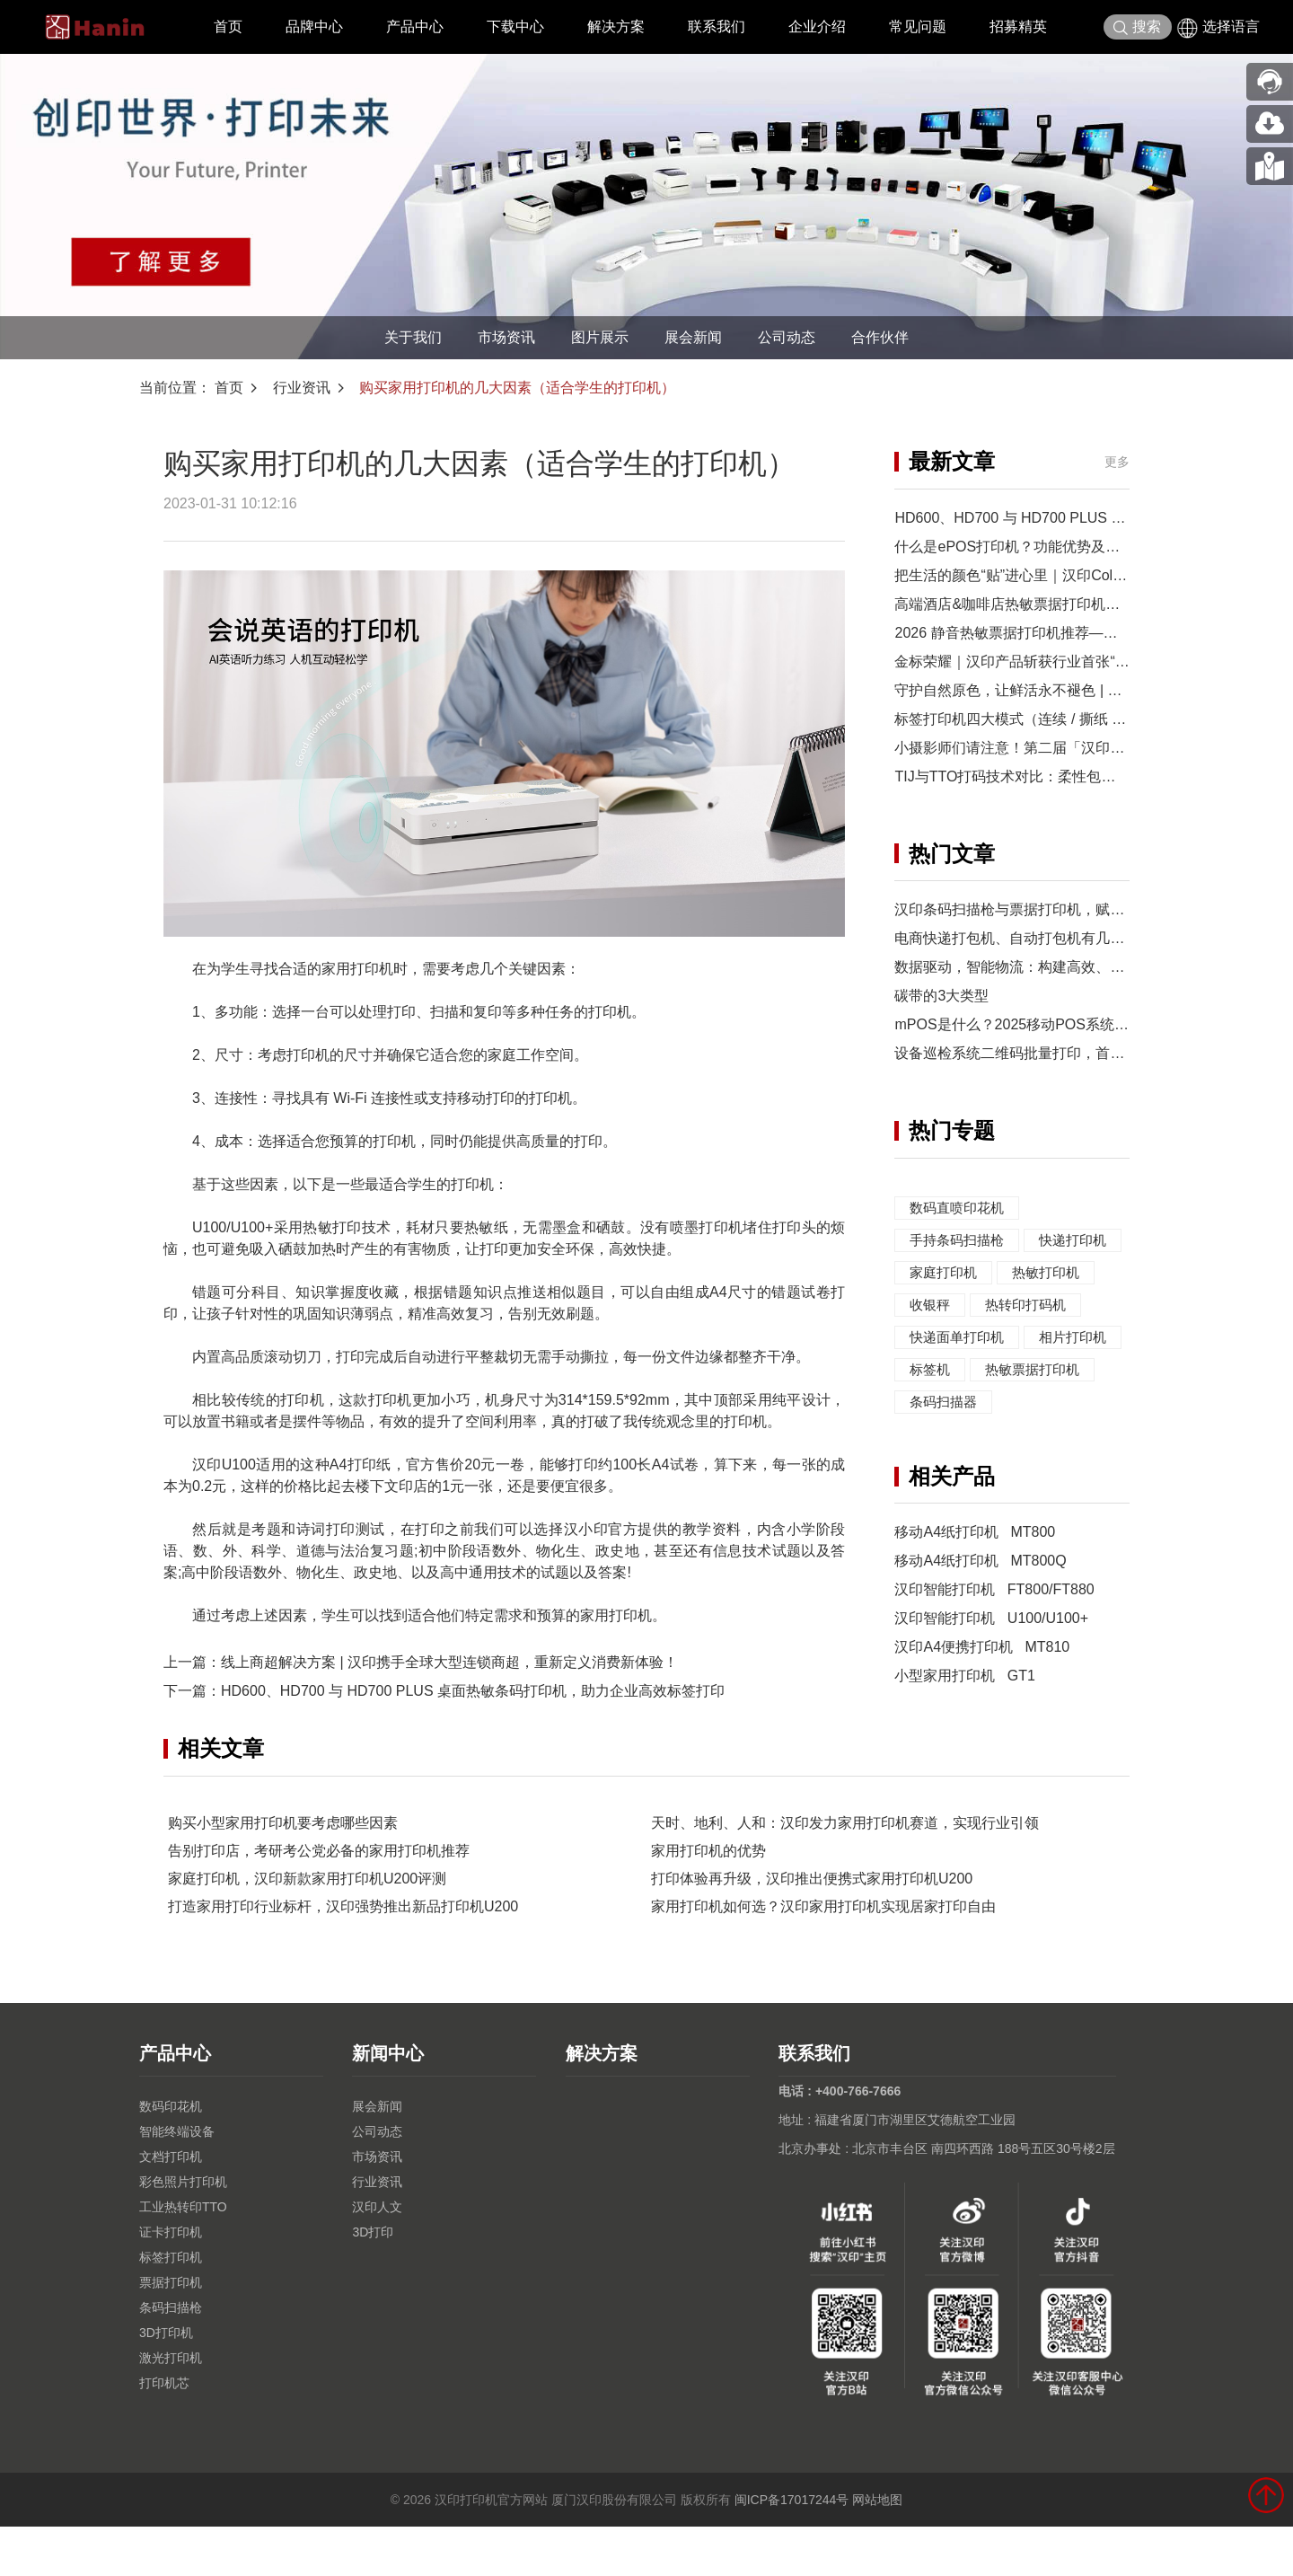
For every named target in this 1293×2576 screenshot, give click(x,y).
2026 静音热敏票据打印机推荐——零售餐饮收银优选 (1063, 632)
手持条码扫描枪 (960, 1240)
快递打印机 (945, 1272)
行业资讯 (301, 387)
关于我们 (413, 337)
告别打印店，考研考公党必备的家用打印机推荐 (319, 1900)
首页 (228, 26)
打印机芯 (164, 2432)
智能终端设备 (177, 2181)
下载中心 (515, 26)
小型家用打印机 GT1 (964, 1740)
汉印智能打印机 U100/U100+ (991, 1682)
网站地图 (877, 2549)
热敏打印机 (945, 1304)
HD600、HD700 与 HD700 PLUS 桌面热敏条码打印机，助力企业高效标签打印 (473, 1690)
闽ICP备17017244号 (791, 2549)
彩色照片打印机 (183, 2231)
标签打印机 (170, 2306)
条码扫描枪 (170, 2357)
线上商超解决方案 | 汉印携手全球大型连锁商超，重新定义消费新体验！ (449, 1662)
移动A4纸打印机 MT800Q (980, 1625)
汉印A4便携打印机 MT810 (981, 1711)
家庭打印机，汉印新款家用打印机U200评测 (307, 1928)
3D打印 (372, 2281)
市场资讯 (506, 337)
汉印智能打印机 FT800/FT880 (994, 1654)
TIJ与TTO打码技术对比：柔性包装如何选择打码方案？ (1069, 776)
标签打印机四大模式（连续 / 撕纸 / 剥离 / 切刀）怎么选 (1070, 719)
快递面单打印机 (960, 1369)
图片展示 (600, 337)
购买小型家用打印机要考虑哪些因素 (283, 1872)
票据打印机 (170, 2332)
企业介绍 (817, 26)
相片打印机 (945, 1401)
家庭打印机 (1052, 1272)
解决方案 (616, 26)
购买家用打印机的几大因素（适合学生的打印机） (517, 387)
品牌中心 (314, 26)
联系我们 (716, 26)
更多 (1117, 461)
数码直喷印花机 (960, 1207)
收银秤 (1038, 1304)
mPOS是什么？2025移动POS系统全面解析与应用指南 (1069, 1024)
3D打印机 (166, 2382)
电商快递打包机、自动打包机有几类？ (1016, 938)
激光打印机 (170, 2407)
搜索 (1137, 27)
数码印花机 (170, 2155)
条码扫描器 (945, 1466)
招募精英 (1018, 26)
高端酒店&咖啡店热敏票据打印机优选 (1014, 604)
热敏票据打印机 (960, 1434)
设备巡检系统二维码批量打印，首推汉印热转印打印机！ (1073, 1053)
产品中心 (415, 26)
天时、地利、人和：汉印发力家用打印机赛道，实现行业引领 (845, 1872)
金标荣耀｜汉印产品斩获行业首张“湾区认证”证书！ (1057, 661)
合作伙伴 (880, 337)
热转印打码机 (953, 1337)
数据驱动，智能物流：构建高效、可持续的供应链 (1052, 967)
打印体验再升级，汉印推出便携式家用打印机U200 (811, 1928)
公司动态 (786, 337)
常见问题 (917, 26)
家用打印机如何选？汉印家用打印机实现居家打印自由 (823, 1955)
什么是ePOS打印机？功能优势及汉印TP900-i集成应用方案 (1082, 546)
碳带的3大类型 (941, 995)
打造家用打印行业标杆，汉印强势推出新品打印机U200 (343, 1955)
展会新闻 (693, 337)
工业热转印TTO (183, 2256)
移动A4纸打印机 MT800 (974, 1596)
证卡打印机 (170, 2281)
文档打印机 (170, 2206)
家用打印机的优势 (708, 1900)
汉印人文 (377, 2256)
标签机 (1038, 1401)
